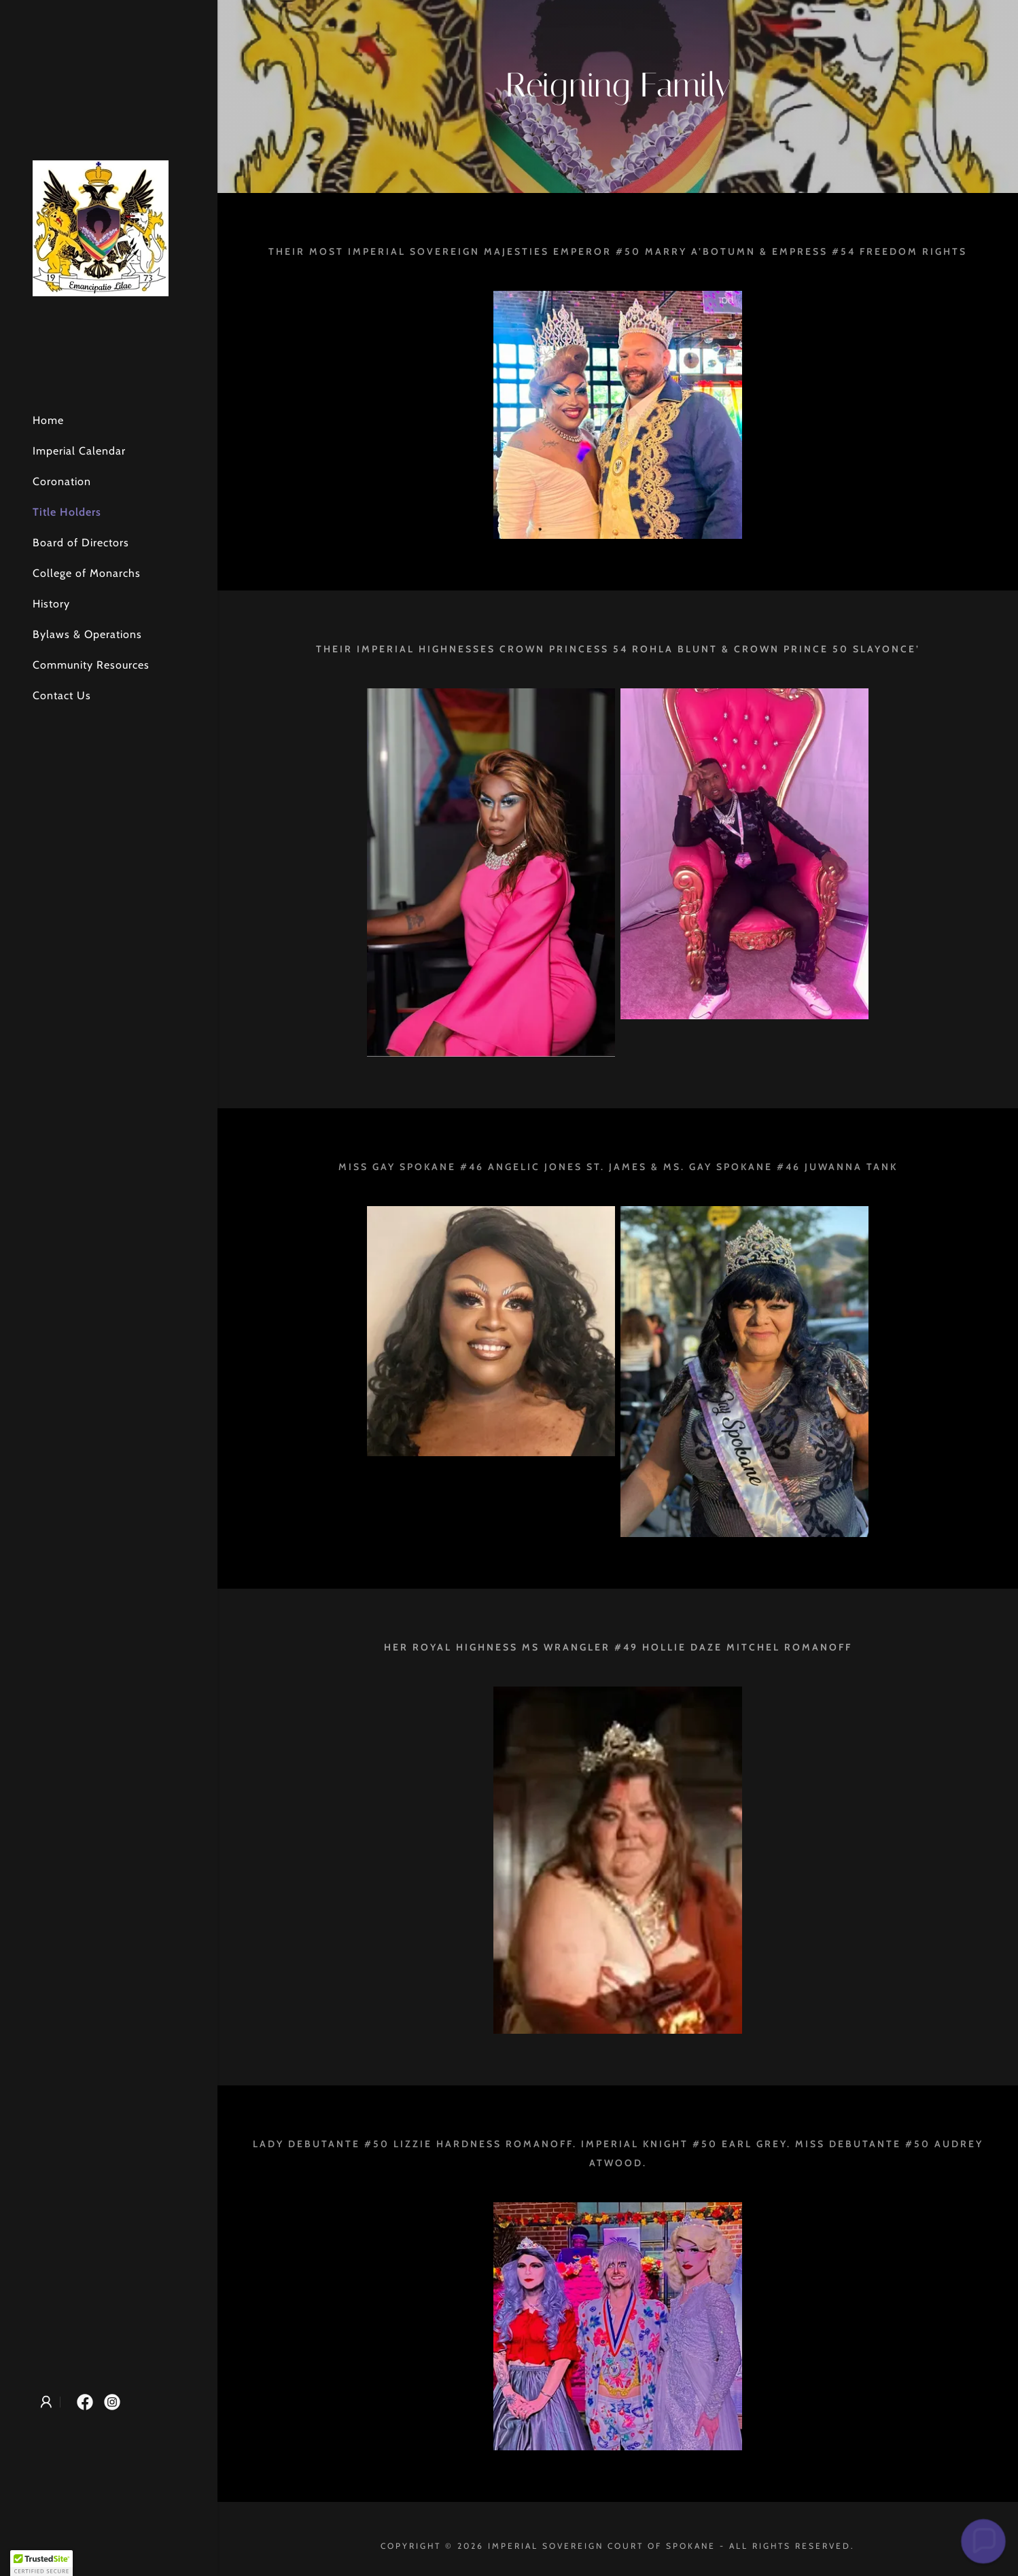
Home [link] (48, 420)
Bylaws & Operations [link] (87, 634)
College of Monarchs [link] (87, 573)
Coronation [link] (62, 481)
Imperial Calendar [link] (79, 450)
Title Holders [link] (67, 512)
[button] (46, 2402)
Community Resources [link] (91, 664)
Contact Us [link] (62, 695)
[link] (101, 227)
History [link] (51, 603)
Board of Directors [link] (81, 542)
